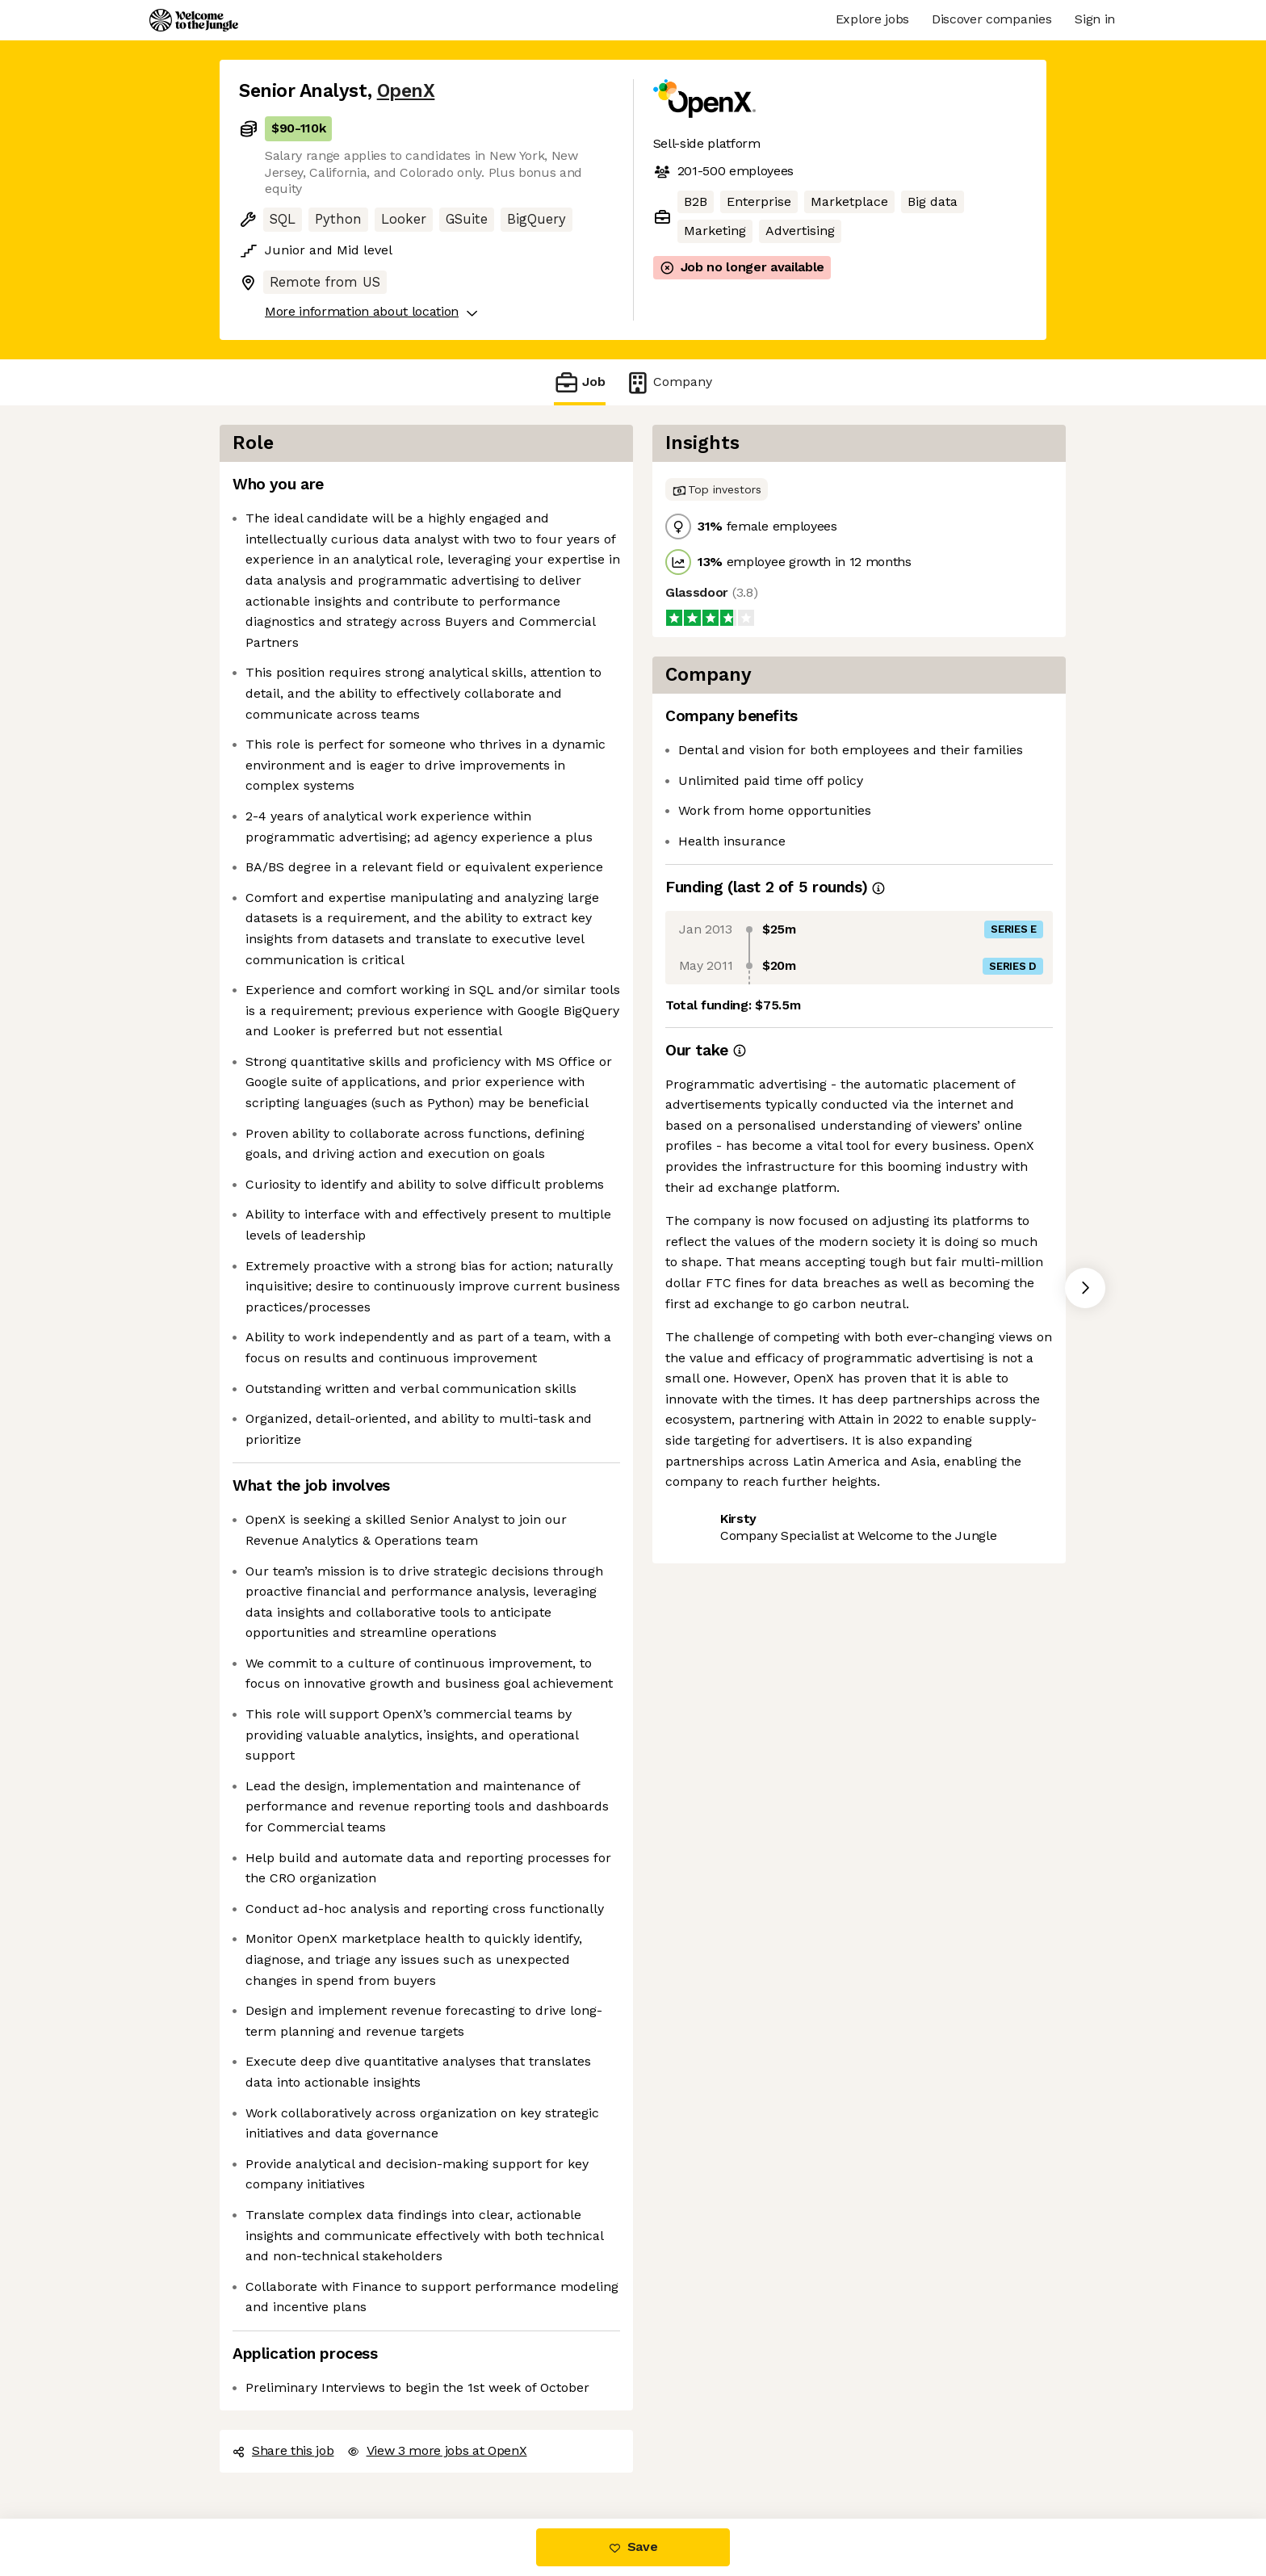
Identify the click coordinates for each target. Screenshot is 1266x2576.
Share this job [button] (283, 2450)
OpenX (406, 91)
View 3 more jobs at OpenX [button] (437, 2450)
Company (668, 382)
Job (580, 382)
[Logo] (193, 20)
